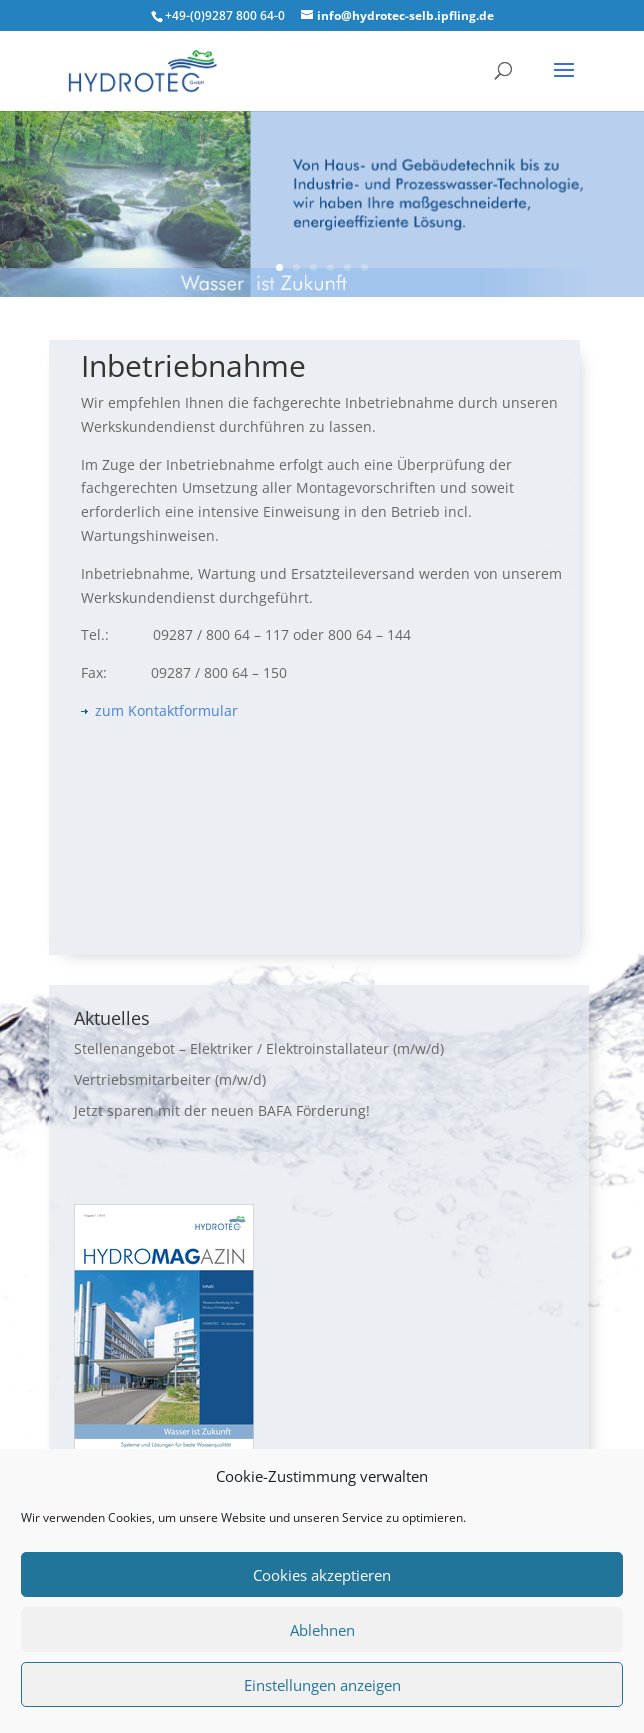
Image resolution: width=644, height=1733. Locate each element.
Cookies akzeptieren (322, 1575)
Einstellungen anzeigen (322, 1685)
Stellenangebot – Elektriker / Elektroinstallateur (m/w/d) (259, 1048)
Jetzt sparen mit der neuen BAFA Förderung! (222, 1110)
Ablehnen (322, 1630)
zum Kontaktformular (159, 710)
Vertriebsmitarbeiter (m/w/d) (170, 1079)
